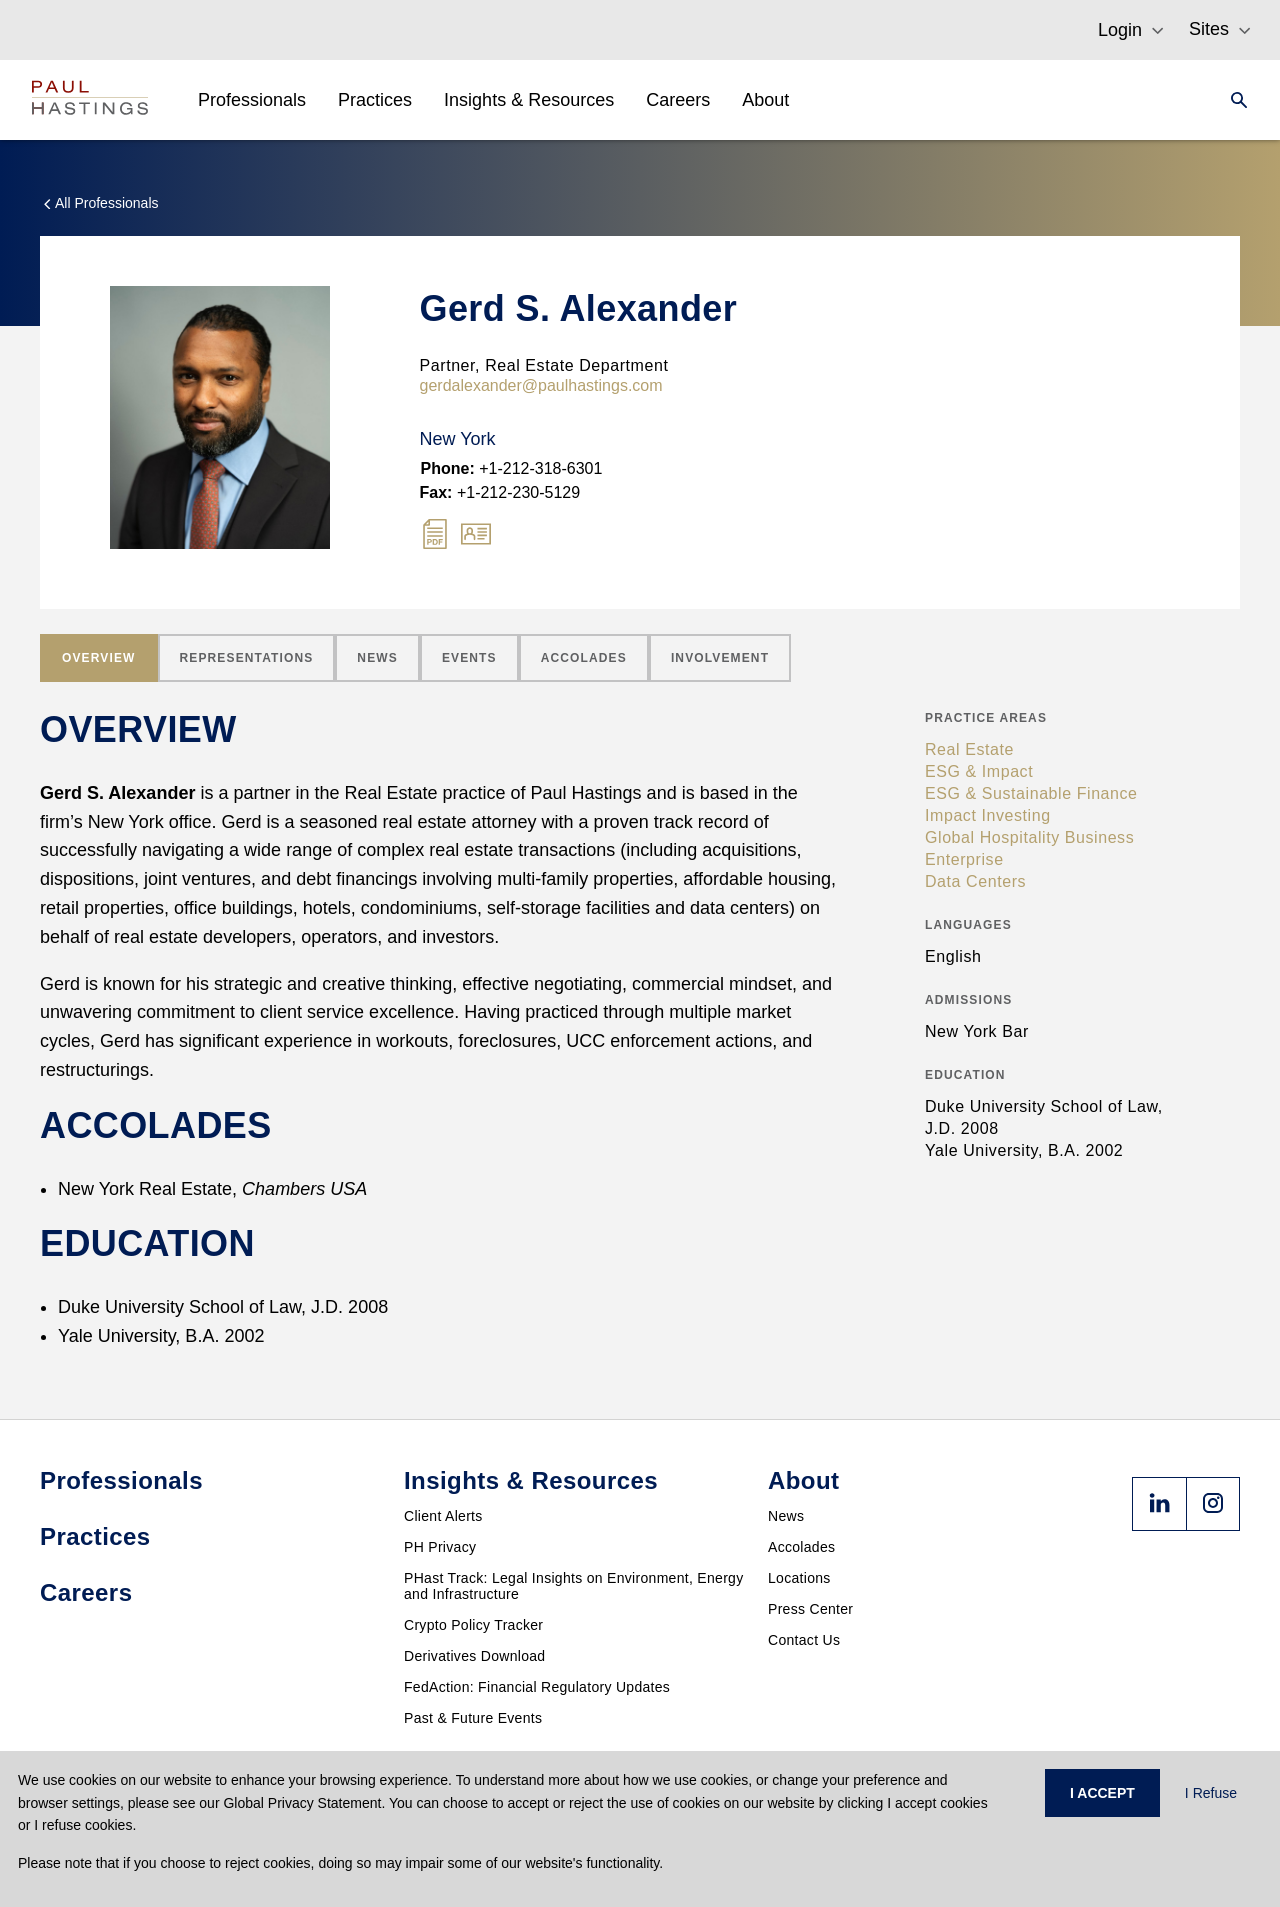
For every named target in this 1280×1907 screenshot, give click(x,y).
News (786, 1516)
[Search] (1233, 100)
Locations (799, 1578)
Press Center (810, 1609)
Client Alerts (443, 1516)
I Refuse (1211, 1793)
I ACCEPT (1102, 1793)
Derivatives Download (474, 1656)
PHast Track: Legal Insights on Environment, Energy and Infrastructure (574, 1586)
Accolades (801, 1547)
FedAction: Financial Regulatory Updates (537, 1687)
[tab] (99, 658)
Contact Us (804, 1640)
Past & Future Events (473, 1718)
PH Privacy (440, 1547)
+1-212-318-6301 (512, 468)
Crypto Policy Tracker (473, 1625)
